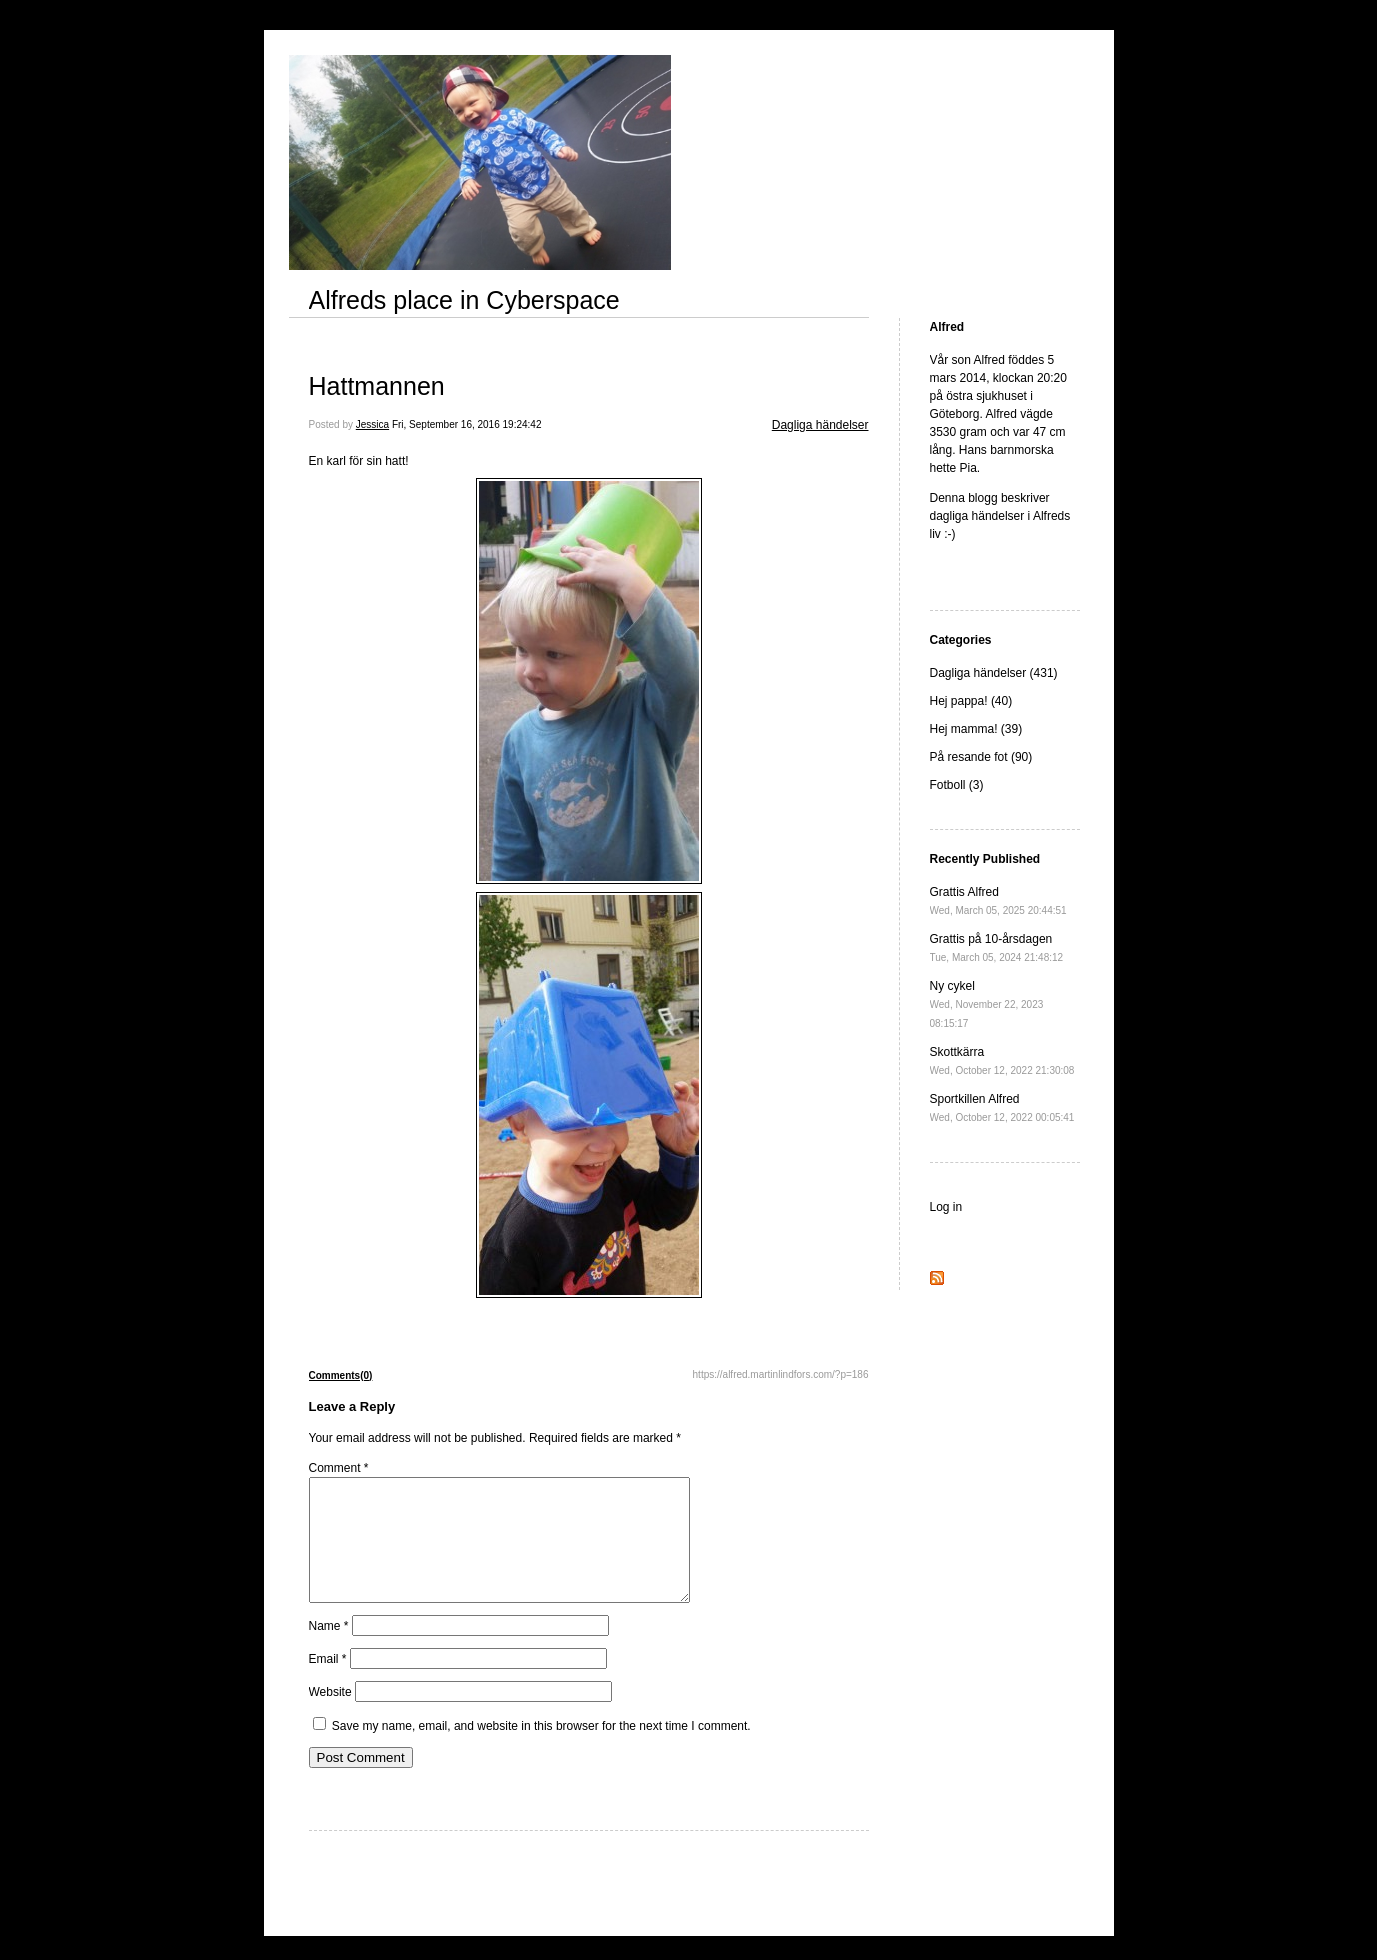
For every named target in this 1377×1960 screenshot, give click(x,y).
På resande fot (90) (981, 757)
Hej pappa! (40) (971, 701)
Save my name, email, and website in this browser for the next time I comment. (541, 1750)
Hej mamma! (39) (976, 729)
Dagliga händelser (820, 425)
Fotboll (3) (957, 785)
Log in (946, 1207)
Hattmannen (377, 386)
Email (328, 1683)
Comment (339, 1468)
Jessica (372, 424)
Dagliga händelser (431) (994, 673)
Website (330, 1716)
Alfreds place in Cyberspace (464, 300)
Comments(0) (341, 1375)
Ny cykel (987, 1004)
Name (329, 1650)
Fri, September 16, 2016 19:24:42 (467, 424)
